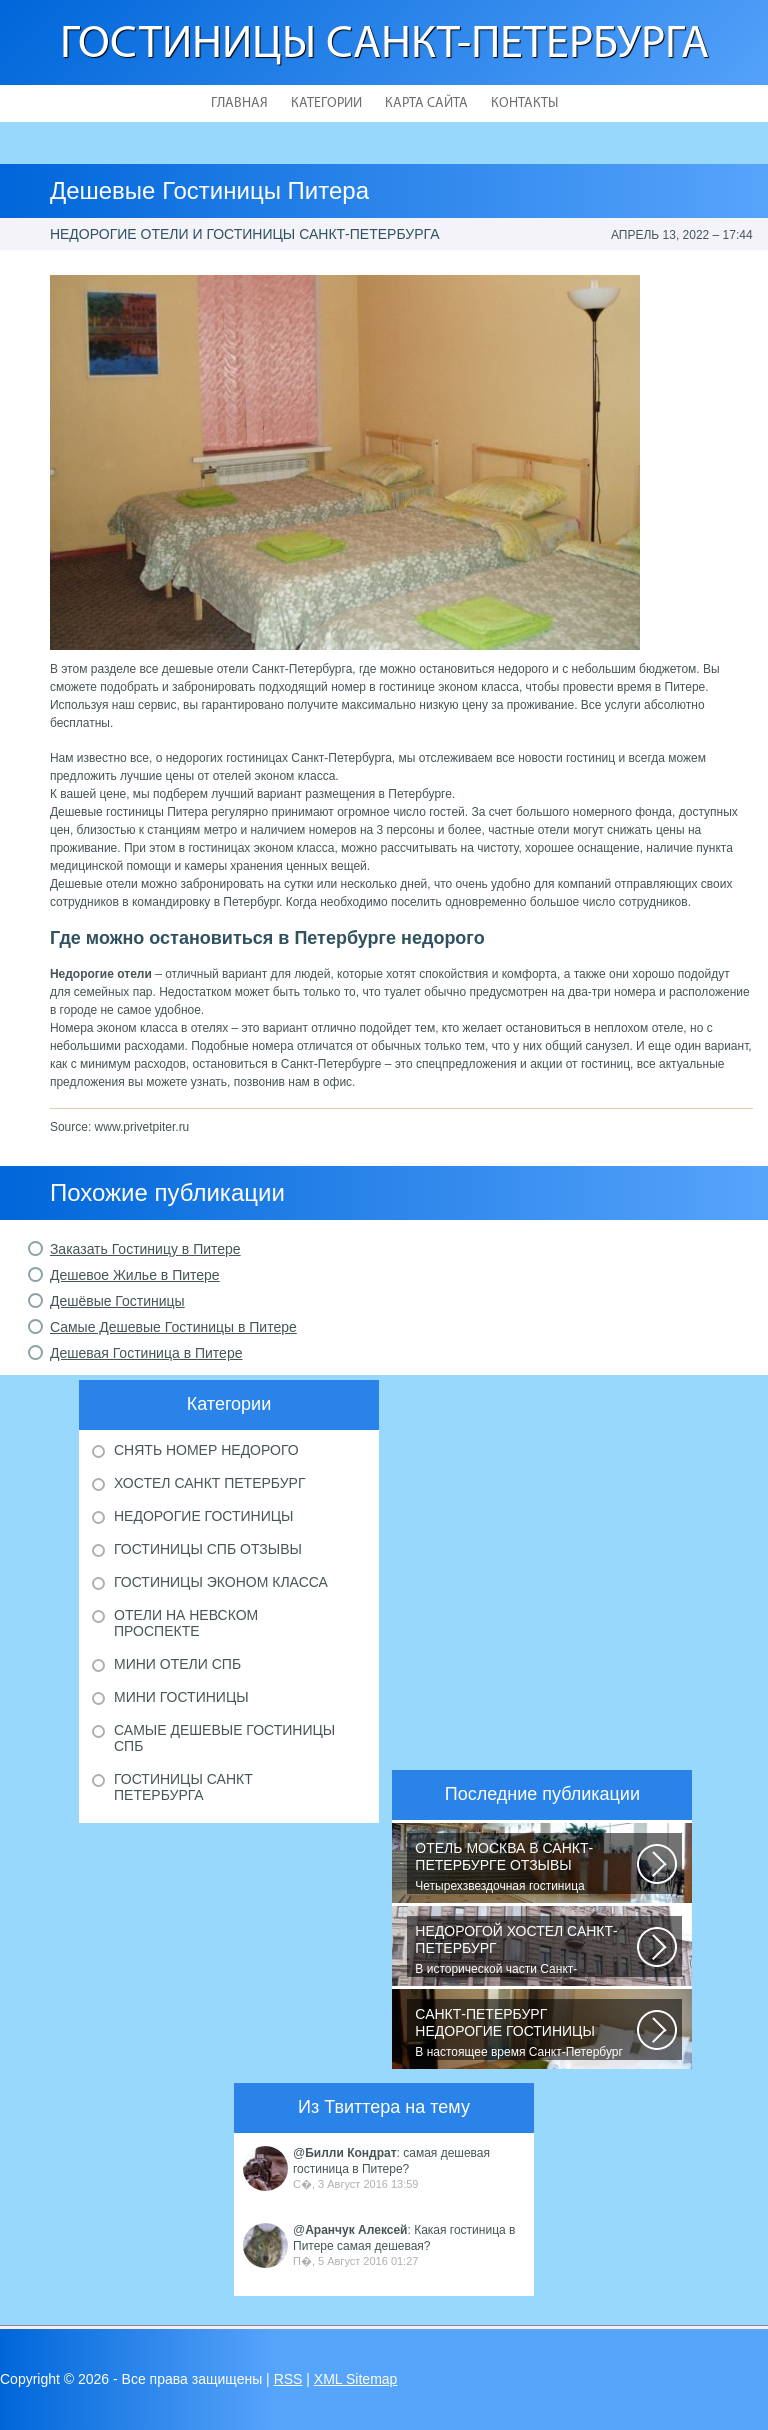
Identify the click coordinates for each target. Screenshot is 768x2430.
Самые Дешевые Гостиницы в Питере (173, 1327)
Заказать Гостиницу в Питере (145, 1249)
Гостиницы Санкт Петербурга (183, 1787)
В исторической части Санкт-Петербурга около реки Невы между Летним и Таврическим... (526, 1950)
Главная (239, 103)
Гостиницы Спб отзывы (208, 1549)
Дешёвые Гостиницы (117, 1301)
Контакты (524, 103)
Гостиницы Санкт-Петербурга (384, 45)
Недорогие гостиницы (203, 1516)
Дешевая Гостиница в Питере (146, 1353)
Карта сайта (426, 103)
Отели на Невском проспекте (186, 1623)
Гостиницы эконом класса (221, 1582)
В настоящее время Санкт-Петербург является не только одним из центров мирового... (526, 2033)
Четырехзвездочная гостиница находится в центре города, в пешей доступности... (526, 1867)
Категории (326, 103)
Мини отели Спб (177, 1664)
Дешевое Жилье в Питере (135, 1275)
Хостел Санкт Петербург (210, 1483)
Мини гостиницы (181, 1697)
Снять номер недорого (206, 1450)
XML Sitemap (356, 2379)
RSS (288, 2379)
